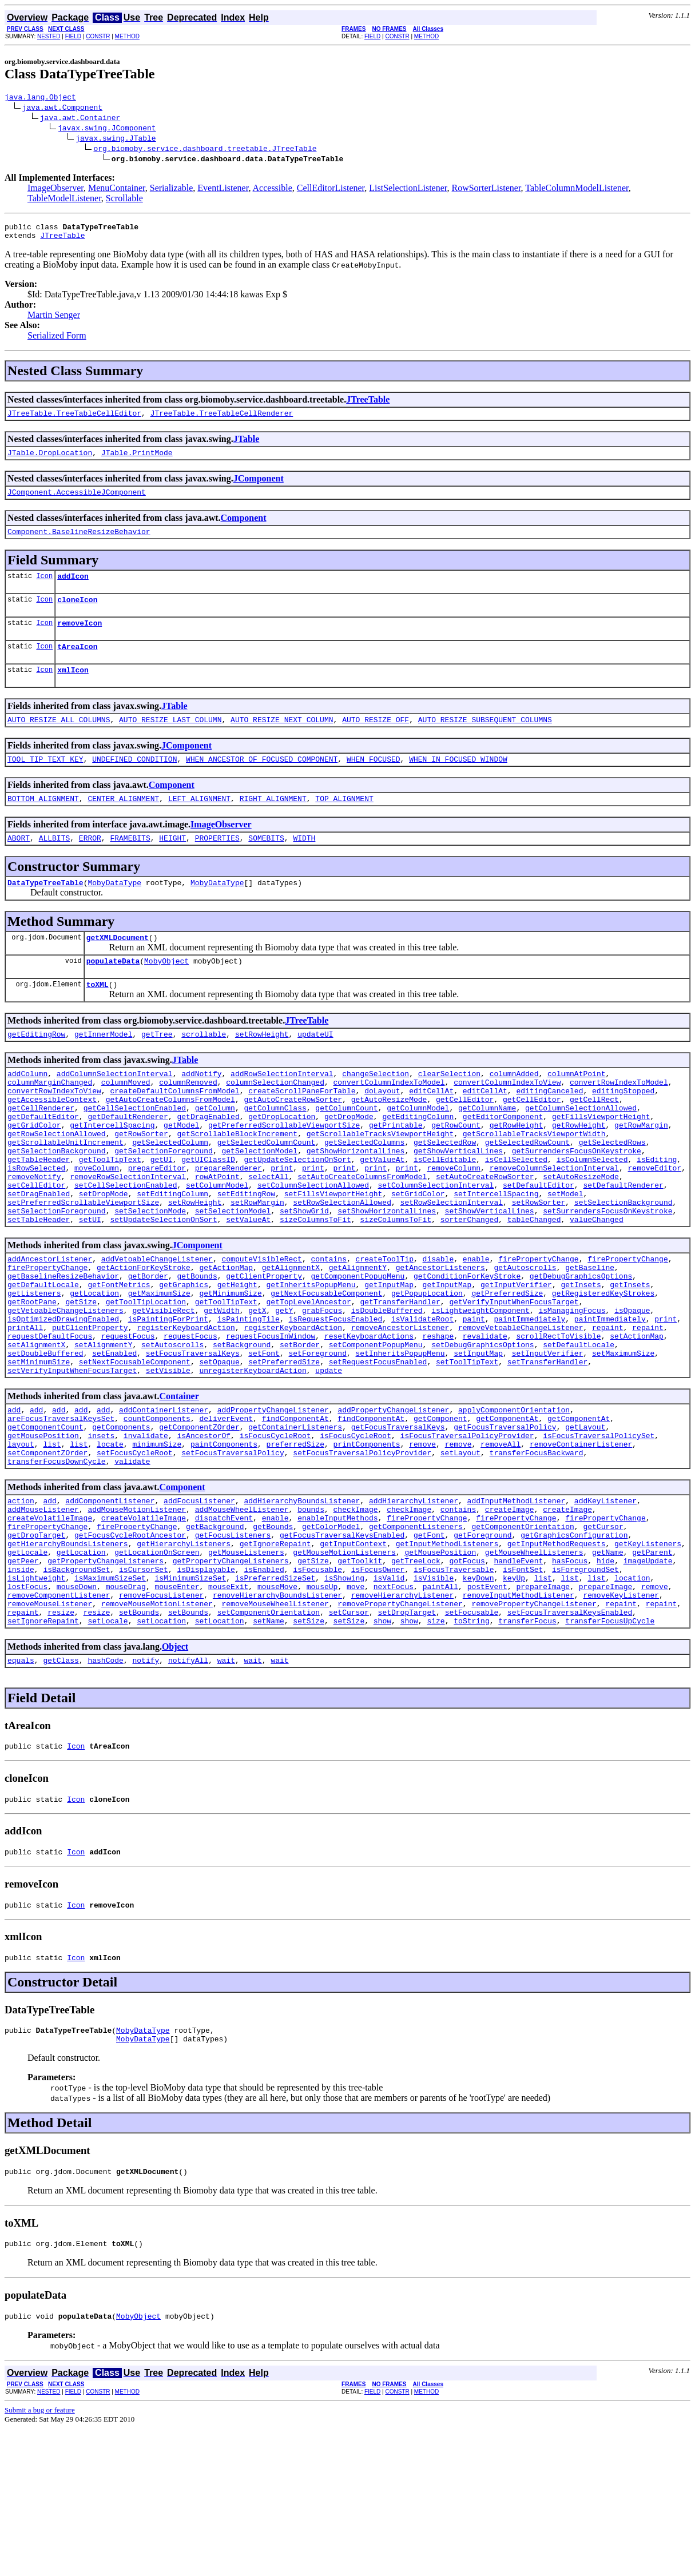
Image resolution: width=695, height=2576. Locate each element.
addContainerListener (163, 1502)
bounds (310, 1615)
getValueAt (382, 1214)
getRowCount (455, 1173)
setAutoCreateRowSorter (485, 1234)
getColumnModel (418, 1152)
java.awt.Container (80, 119)
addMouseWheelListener (242, 1615)
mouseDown (77, 1708)
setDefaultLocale (578, 1430)
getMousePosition (43, 1533)
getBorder (148, 1348)
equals (20, 1790)
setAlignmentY (103, 1430)
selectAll (268, 1234)
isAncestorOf (204, 1533)
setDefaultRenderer (623, 1245)
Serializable (171, 189)
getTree (157, 1070)
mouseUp (322, 1708)
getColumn (215, 1152)
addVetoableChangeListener (157, 1327)
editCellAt (431, 1131)
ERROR (90, 865)
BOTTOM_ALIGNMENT (43, 824)
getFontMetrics (119, 1358)
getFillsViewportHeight (601, 1162)
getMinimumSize (230, 1368)
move (355, 1708)
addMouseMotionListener (137, 1615)
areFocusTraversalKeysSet (60, 1512)
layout (20, 1543)
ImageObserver (55, 189)
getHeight (237, 1358)
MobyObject (166, 993)
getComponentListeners (416, 1636)
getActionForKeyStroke (143, 1337)
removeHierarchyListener (402, 1718)
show (382, 1749)
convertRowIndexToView (54, 1131)
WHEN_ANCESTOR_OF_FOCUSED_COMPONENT (261, 783)
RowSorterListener (486, 189)
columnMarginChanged (49, 1121)
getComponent (440, 1512)
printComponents (366, 1543)
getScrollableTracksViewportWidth (534, 1183)
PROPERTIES (217, 865)
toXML (97, 1018)
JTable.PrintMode (137, 461)
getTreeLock (415, 1677)
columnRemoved (188, 1121)
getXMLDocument (117, 968)
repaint (607, 1409)
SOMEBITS (266, 865)
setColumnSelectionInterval (436, 1245)
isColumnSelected (592, 1214)
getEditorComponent (503, 1162)
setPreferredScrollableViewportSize (83, 1265)
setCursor (349, 1739)
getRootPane (32, 1378)
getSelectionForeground (163, 1204)
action (20, 1605)
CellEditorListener (330, 189)
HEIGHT (172, 865)
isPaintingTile (248, 1399)
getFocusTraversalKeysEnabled (342, 1646)
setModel (565, 1255)
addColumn (27, 1111)
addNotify (201, 1111)
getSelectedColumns (364, 1193)
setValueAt (248, 1286)
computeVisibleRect (261, 1327)
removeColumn (453, 1224)
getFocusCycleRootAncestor (130, 1646)
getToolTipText (110, 1214)
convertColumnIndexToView (507, 1121)
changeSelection (375, 1111)
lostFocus (27, 1708)
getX (257, 1389)
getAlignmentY (358, 1337)
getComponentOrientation (522, 1636)
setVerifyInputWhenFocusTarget (72, 1461)
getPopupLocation (427, 1368)
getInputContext (353, 1656)
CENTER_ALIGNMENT (123, 824)
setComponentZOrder (47, 1553)
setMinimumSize (38, 1451)
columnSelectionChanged (275, 1121)
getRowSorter (141, 1183)
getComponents (121, 1523)
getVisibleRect (163, 1389)
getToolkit (359, 1677)
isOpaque (632, 1389)
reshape (438, 1420)
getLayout (585, 1523)
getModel (181, 1173)
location (632, 1698)
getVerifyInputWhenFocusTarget (513, 1378)
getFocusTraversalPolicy (505, 1523)
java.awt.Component (62, 108)
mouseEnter (176, 1708)
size (435, 1749)
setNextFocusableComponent (134, 1451)
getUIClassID (208, 1214)
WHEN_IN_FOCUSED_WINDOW (458, 783)
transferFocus (527, 1749)
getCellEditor (465, 1142)
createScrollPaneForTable (301, 1131)
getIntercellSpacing (112, 1173)
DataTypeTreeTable (45, 911)
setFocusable (472, 1739)
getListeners (34, 1368)
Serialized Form (56, 340)
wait (226, 1790)
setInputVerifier (547, 1440)
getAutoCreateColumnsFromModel (170, 1142)
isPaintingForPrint (168, 1399)
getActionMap (226, 1337)
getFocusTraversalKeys (398, 1523)
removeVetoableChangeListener (520, 1409)
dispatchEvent (224, 1626)
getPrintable (396, 1173)
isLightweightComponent (480, 1389)
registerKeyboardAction (186, 1409)
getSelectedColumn (170, 1193)
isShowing (344, 1698)
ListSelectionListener (408, 189)
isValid (389, 1698)
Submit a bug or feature (40, 2557)
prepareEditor (157, 1224)
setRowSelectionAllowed (342, 1265)
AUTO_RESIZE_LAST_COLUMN (170, 741)
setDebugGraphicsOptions (482, 1430)
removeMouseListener (49, 1728)
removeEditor (654, 1224)
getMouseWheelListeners (534, 1667)
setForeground (317, 1440)
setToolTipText (467, 1451)
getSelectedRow (445, 1193)
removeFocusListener (161, 1718)
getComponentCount (45, 1523)
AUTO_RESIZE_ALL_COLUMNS (58, 741)
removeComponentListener (58, 1718)
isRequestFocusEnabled (335, 1399)
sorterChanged (469, 1286)
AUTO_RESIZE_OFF (375, 741)
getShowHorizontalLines (356, 1204)
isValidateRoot (422, 1399)
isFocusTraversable (454, 1687)
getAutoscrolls (525, 1337)
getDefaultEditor (43, 1162)
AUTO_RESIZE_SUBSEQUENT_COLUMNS (485, 741)
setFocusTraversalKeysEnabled (569, 1739)
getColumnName (487, 1152)
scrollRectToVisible (558, 1420)
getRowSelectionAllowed (56, 1183)
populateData (113, 993)
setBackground (242, 1430)
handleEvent (518, 1677)
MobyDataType (114, 911)
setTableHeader (38, 1286)
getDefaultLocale (43, 1358)
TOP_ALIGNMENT (344, 824)
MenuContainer (116, 189)
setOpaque (219, 1451)
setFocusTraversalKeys (193, 1440)
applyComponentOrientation (514, 1502)
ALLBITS (54, 865)
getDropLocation (281, 1162)
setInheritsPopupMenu (400, 1440)
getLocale (27, 1667)
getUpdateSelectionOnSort (297, 1214)
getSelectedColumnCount (266, 1193)
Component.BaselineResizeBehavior (78, 543)
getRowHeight (516, 1173)
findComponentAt (295, 1512)
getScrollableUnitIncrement (65, 1193)
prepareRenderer (228, 1224)
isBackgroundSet (76, 1687)
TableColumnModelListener (576, 189)
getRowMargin (641, 1173)
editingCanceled (549, 1131)
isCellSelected (516, 1214)
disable (438, 1327)
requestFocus (128, 1420)
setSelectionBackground (623, 1265)
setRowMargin (257, 1265)
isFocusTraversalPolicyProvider (467, 1533)
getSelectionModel (259, 1204)
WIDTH (304, 865)
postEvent (487, 1708)
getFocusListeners (233, 1646)
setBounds (139, 1739)
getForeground (482, 1646)
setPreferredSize (284, 1451)
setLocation (161, 1749)
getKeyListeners (647, 1656)
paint (474, 1399)
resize (60, 1739)
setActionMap (637, 1420)
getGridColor (34, 1173)
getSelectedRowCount (527, 1193)
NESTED (49, 36)
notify (145, 1790)
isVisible (434, 1698)
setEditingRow (246, 1255)
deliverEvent (226, 1512)
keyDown (478, 1698)
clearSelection (449, 1111)
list (52, 1543)
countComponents (157, 1512)
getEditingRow (36, 1070)
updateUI (315, 1070)
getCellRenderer (40, 1152)
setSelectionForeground (56, 1276)
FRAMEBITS (130, 865)
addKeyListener (605, 1605)
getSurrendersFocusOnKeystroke (576, 1204)
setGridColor (418, 1255)
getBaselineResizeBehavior (63, 1348)
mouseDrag (126, 1708)
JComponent (258, 487)
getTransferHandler (400, 1378)
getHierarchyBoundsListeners (67, 1656)
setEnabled (114, 1440)
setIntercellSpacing (496, 1255)
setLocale (108, 1749)
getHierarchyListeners (184, 1656)
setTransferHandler (547, 1451)
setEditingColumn (172, 1255)
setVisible (168, 1461)
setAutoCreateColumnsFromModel (362, 1234)
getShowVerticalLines (458, 1204)
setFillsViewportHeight (333, 1255)
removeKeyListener (621, 1718)
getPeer (23, 1677)
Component (244, 528)
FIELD (73, 36)
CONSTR (98, 36)
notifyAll (188, 1790)
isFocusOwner (378, 1687)
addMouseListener (43, 1615)
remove (422, 1543)
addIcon (73, 589)
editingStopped (623, 1131)
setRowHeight (262, 1070)
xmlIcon (73, 690)
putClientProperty (90, 1409)
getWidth (221, 1389)
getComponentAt (507, 1512)
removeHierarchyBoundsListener (277, 1718)
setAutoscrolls (172, 1430)
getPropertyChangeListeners (105, 1677)
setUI (90, 1286)
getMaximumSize (159, 1368)
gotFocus (466, 1677)
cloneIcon (77, 615)
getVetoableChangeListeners (65, 1389)
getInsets (581, 1358)
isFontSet (523, 1687)
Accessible (272, 189)
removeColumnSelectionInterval (554, 1224)
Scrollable (124, 200)
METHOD (127, 36)
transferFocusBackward (536, 1553)
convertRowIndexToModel (619, 1121)
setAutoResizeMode (581, 1234)
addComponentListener (109, 1605)
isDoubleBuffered (387, 1389)
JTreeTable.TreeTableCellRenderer (221, 420)
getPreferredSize (507, 1368)
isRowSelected (36, 1224)
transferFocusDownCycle (56, 1564)
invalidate (146, 1533)
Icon (44, 589)
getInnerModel (103, 1070)
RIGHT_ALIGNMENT (273, 824)
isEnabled (264, 1687)
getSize (81, 1378)
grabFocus (322, 1389)
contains (328, 1327)
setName (268, 1749)
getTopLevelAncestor (308, 1378)
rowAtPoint (217, 1234)
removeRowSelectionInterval (128, 1234)
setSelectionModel (233, 1276)
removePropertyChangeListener (399, 1728)
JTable (246, 446)
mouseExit (228, 1708)
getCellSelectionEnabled (135, 1152)
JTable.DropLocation (49, 461)
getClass (60, 1790)
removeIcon (79, 640)
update (328, 1461)
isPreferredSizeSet (275, 1698)
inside (20, 1687)
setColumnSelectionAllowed (313, 1245)
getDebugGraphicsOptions (581, 1348)
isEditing (657, 1214)
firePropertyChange (538, 1327)
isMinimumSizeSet (190, 1698)
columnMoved (125, 1121)
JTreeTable (62, 240)
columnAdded (514, 1111)
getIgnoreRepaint (275, 1656)
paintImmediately (529, 1399)
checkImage (355, 1615)
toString (471, 1749)
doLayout (382, 1131)
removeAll (500, 1543)
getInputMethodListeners (447, 1656)
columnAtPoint (576, 1111)
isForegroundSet (585, 1687)
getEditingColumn (418, 1162)
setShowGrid (304, 1276)
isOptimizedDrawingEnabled (63, 1399)
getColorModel (331, 1636)
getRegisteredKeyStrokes (603, 1368)
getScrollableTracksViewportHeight (380, 1183)
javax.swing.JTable (116, 139)
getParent (652, 1667)
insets (101, 1533)
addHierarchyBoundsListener (302, 1605)
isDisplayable (206, 1687)
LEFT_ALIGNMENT (199, 824)
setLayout (460, 1553)
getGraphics (183, 1358)
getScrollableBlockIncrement (237, 1183)
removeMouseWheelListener (274, 1728)
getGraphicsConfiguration (574, 1646)
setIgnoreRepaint (43, 1749)
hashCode (105, 1790)
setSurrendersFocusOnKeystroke (607, 1276)
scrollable (203, 1070)
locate (110, 1543)
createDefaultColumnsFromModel (174, 1131)
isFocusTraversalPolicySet (598, 1533)
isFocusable (317, 1687)
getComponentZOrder (199, 1523)
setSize (308, 1749)
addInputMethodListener (516, 1605)
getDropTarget (36, 1646)
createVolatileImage (49, 1626)
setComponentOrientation (268, 1739)
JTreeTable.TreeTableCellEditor (74, 420)
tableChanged (534, 1286)
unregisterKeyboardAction (252, 1461)
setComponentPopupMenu (376, 1430)
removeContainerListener (581, 1543)
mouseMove (277, 1708)
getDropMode (349, 1162)
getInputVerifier (516, 1358)
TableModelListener (64, 200)
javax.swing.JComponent (107, 129)
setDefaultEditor (538, 1245)
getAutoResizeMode (389, 1142)
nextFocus (394, 1708)
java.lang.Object (40, 98)
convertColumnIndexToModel (388, 1121)
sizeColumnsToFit (315, 1286)
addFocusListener (199, 1605)
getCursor (603, 1636)
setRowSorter (538, 1265)
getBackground (215, 1636)
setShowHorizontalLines (386, 1276)
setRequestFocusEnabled (378, 1451)
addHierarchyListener (413, 1605)
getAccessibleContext (52, 1142)
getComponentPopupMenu (357, 1348)
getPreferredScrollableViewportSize (284, 1173)
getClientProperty (264, 1348)
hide (605, 1677)
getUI (161, 1214)
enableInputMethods (337, 1626)
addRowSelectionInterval (282, 1111)
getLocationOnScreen (156, 1667)
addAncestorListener (49, 1327)
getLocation (94, 1368)
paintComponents (223, 1543)
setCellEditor (36, 1245)
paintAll (440, 1708)
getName (607, 1667)
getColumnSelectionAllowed (581, 1152)
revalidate (485, 1420)
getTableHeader (38, 1214)
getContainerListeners (295, 1523)
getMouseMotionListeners (344, 1667)
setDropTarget (407, 1739)
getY (284, 1389)
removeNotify (34, 1234)
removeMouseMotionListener (157, 1728)
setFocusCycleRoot (135, 1553)
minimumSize (156, 1543)
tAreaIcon (77, 665)
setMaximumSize (623, 1440)
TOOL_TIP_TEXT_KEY (45, 783)
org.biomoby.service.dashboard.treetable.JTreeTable (204, 150)
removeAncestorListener (400, 1409)
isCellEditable (445, 1214)
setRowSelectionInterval (451, 1265)
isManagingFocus (571, 1389)
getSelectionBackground (56, 1204)
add (14, 1502)
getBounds (197, 1348)
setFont (264, 1440)
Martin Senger (53, 320)
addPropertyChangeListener (273, 1502)
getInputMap (389, 1358)
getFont (429, 1646)
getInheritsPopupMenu (310, 1358)
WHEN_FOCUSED (373, 783)
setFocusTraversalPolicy (232, 1553)
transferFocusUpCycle (609, 1749)
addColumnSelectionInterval (115, 1111)
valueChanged (596, 1286)
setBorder (300, 1430)
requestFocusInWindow (270, 1420)
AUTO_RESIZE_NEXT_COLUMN (282, 741)
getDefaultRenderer (128, 1162)
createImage (509, 1615)
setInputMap (478, 1440)
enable (476, 1327)
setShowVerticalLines (489, 1276)
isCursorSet (143, 1687)
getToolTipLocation (146, 1378)
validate (132, 1564)
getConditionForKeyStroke (467, 1348)
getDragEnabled (208, 1162)
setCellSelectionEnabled (125, 1245)
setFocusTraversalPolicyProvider (362, 1553)
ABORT (18, 865)
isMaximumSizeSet (110, 1698)
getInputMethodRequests (556, 1656)
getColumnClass (275, 1152)
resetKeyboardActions (369, 1420)
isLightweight (36, 1698)
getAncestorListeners (440, 1337)
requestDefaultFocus (49, 1420)
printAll (25, 1409)
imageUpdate (648, 1677)
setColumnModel (217, 1245)
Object (175, 1775)
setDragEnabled (38, 1255)
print (282, 1224)
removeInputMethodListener (518, 1718)
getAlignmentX (291, 1337)
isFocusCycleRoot (275, 1533)
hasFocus (569, 1677)
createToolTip (384, 1327)
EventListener (222, 189)
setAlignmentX (36, 1430)
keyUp (514, 1698)
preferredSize (295, 1543)
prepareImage (543, 1708)
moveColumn (96, 1224)
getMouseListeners (246, 1667)
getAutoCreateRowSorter (293, 1142)
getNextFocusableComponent (326, 1368)
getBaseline (589, 1337)
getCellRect (594, 1142)
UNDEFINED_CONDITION (134, 783)
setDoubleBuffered (45, 1440)
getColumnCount (346, 1152)
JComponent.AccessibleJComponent (76, 502)
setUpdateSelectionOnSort (163, 1286)
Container (178, 1487)
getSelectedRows (612, 1193)
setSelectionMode (150, 1276)
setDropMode (103, 1255)
